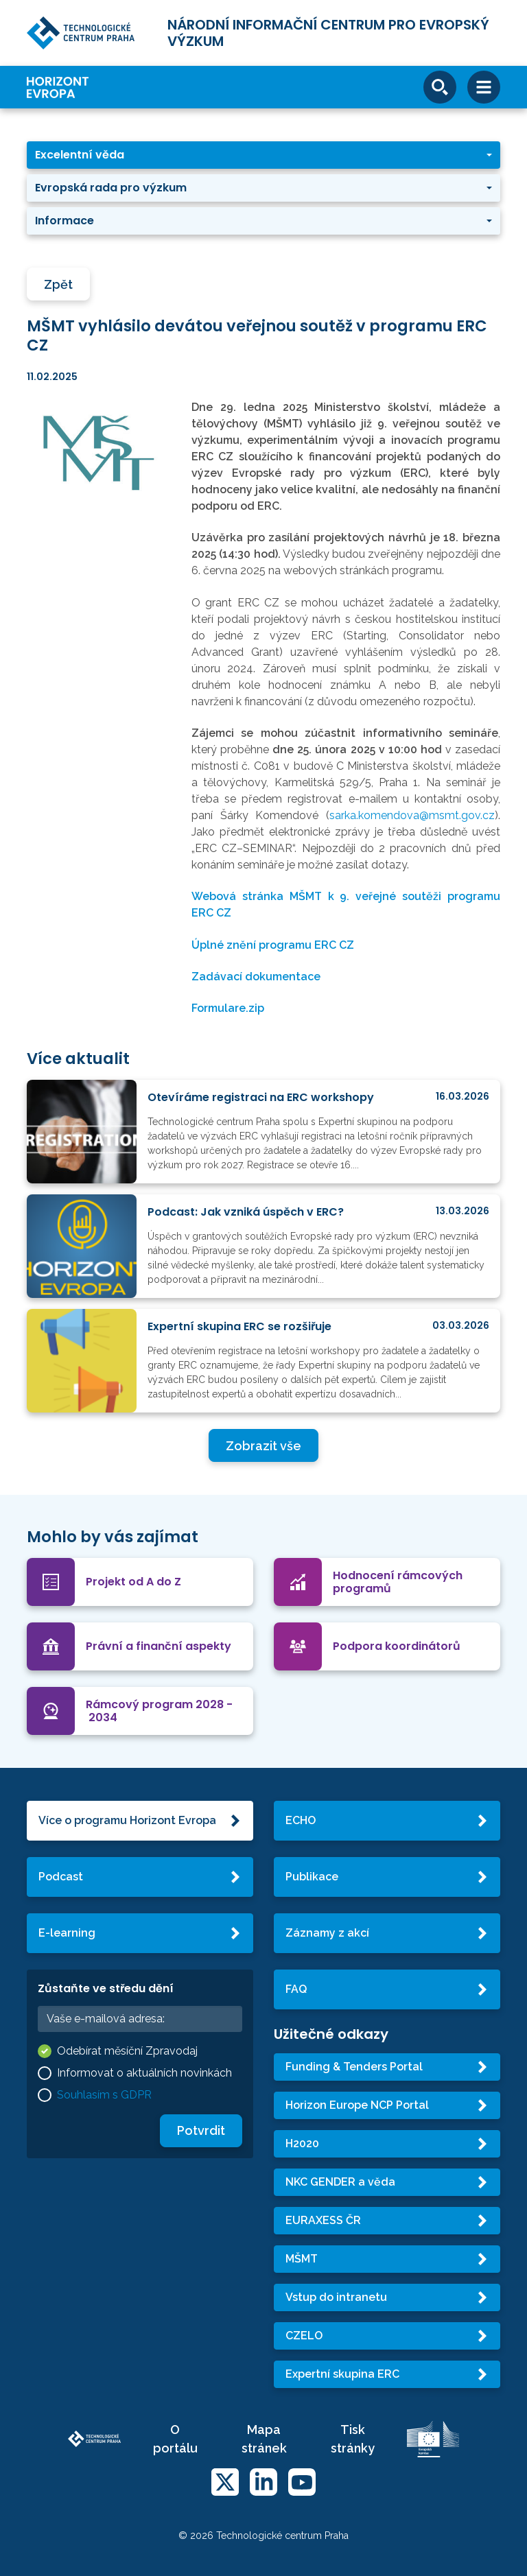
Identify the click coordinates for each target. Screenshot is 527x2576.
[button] (263, 155)
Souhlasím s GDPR (104, 2094)
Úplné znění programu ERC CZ (272, 945)
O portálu (175, 2438)
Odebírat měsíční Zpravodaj (127, 2050)
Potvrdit (201, 2130)
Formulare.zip (227, 1008)
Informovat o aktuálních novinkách (144, 2072)
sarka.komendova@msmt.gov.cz (412, 815)
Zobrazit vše (263, 1446)
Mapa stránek (264, 2438)
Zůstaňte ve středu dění (106, 1988)
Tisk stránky (353, 2438)
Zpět (58, 284)
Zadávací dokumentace (255, 976)
